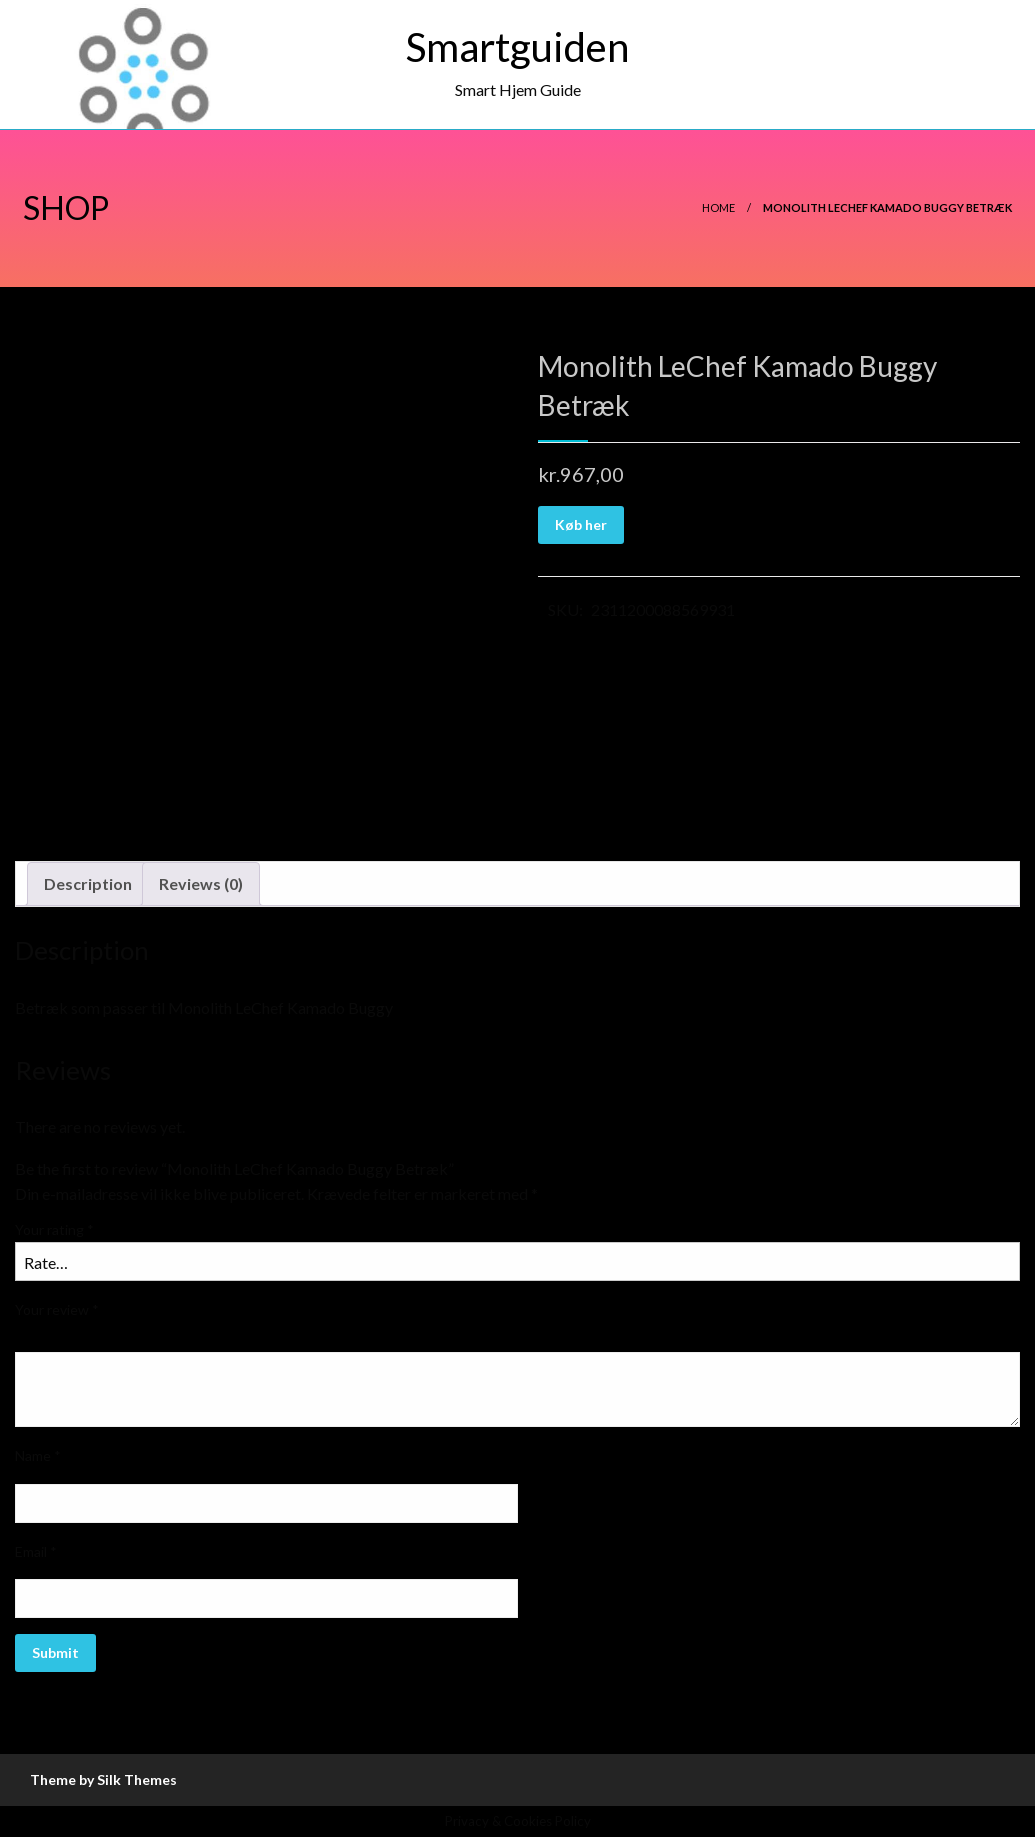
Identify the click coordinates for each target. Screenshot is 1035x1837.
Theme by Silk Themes (103, 1779)
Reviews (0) (201, 883)
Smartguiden (517, 47)
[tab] (88, 884)
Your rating (54, 1229)
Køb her (581, 524)
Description (88, 883)
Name (38, 1455)
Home (718, 207)
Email (36, 1551)
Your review (57, 1309)
